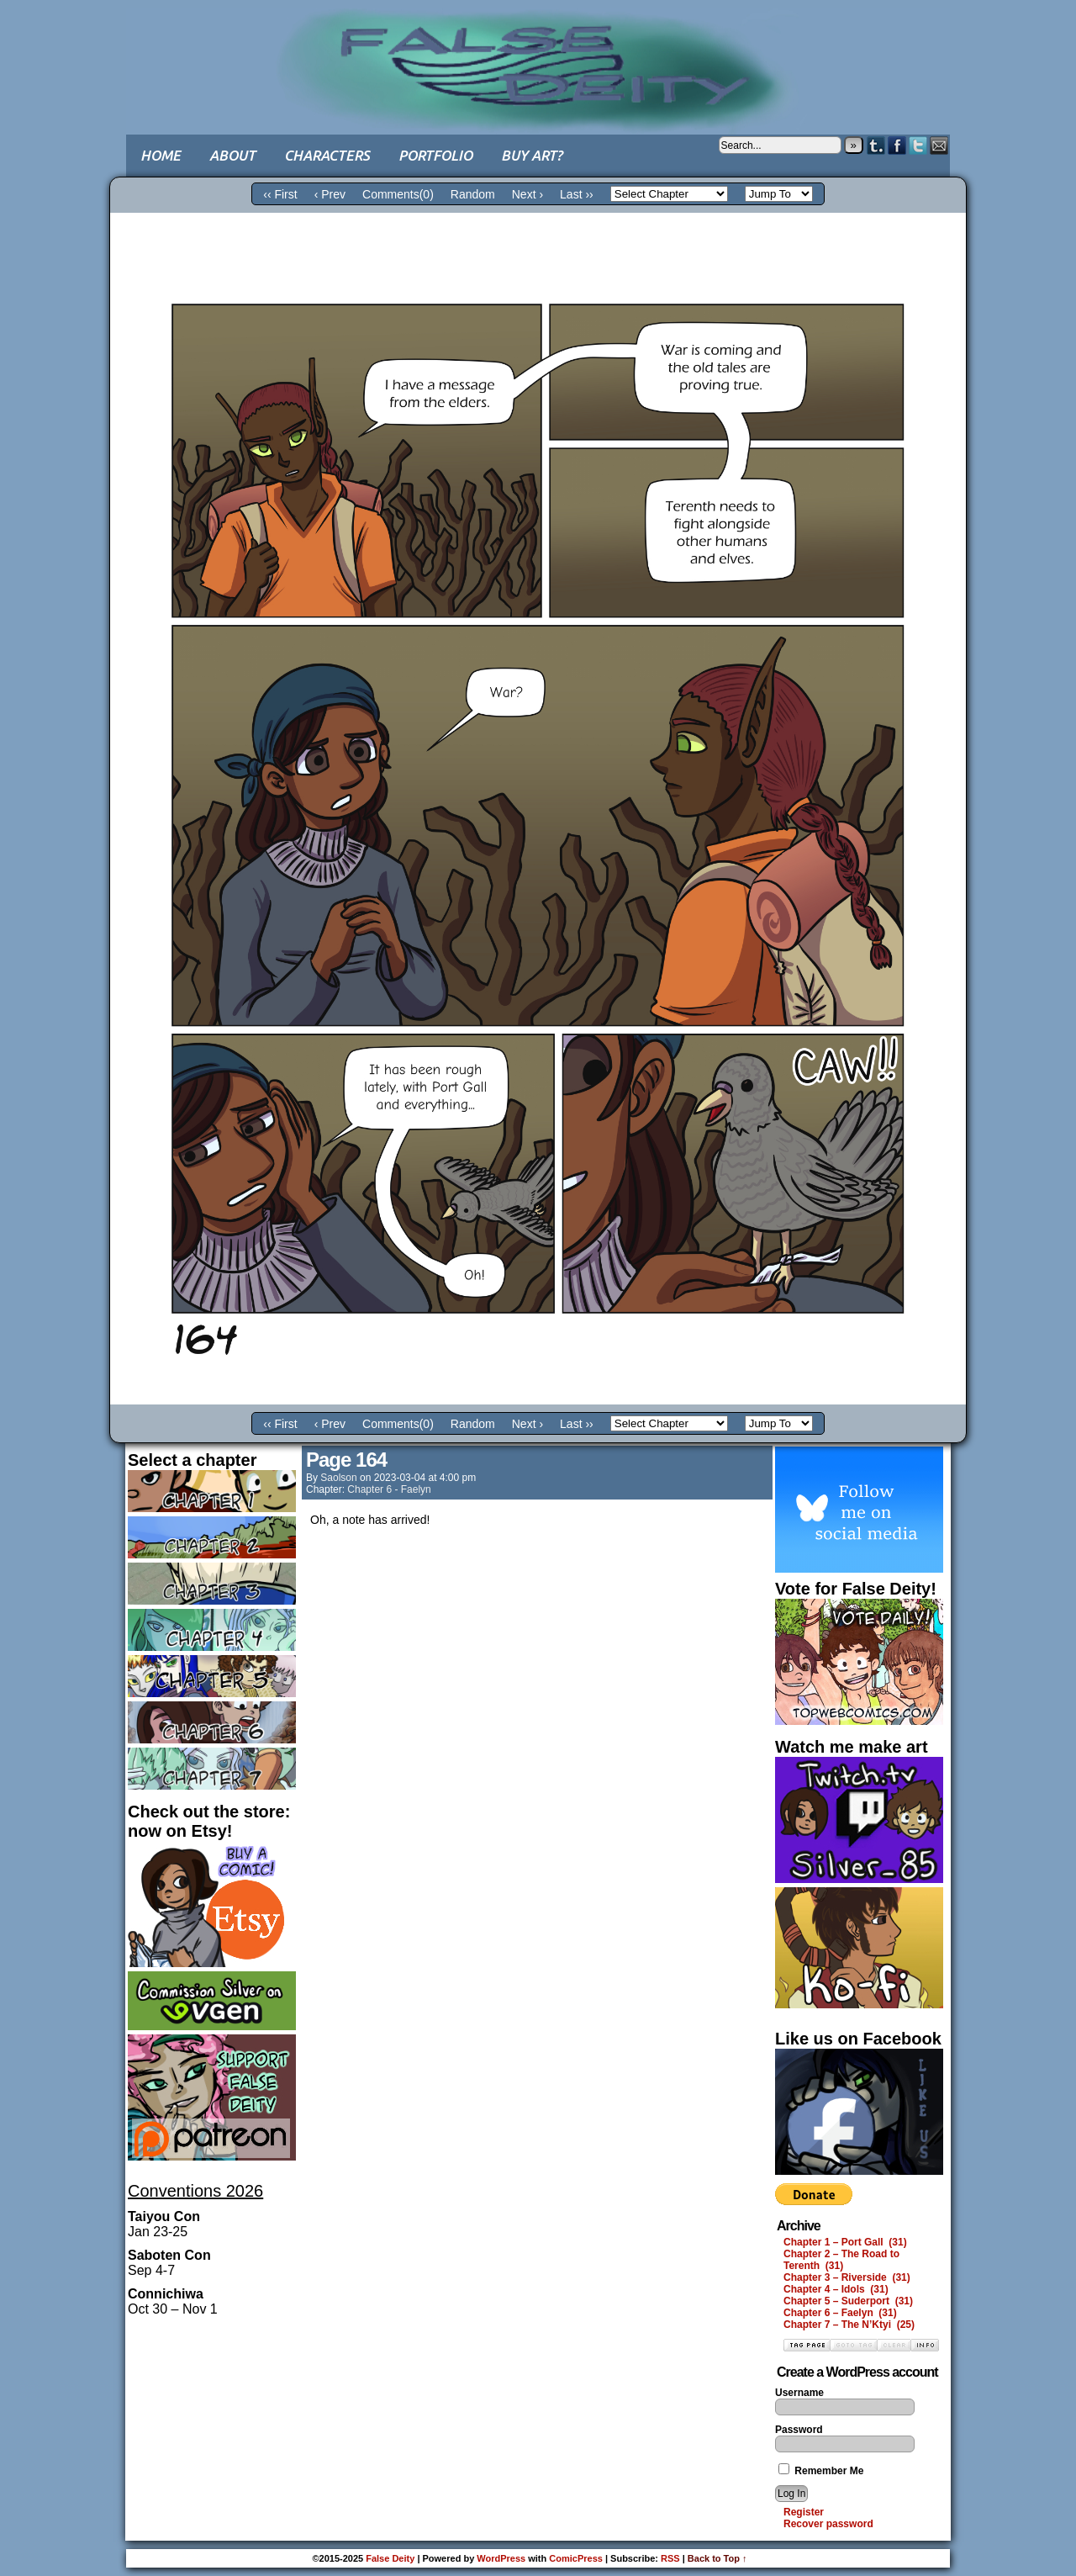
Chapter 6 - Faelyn (388, 1489)
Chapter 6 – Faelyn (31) (840, 2313)
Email (939, 145)
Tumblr (876, 145)
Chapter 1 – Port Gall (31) (845, 2242)
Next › (527, 194)
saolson (338, 1478)
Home (160, 155)
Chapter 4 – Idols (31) (836, 2289)
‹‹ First (280, 194)
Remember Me (820, 2471)
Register (803, 2512)
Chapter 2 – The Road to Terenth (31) (841, 2260)
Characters (327, 155)
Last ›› (576, 194)
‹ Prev (329, 194)
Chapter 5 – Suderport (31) (848, 2301)
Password (799, 2430)
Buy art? (531, 155)
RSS (670, 2558)
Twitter (918, 145)
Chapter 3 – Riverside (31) (846, 2277)
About (232, 155)
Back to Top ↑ (717, 2558)
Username (799, 2393)
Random (473, 194)
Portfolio (435, 155)
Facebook (897, 145)
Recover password (828, 2524)
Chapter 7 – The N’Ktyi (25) (849, 2324)
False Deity (538, 54)
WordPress (501, 2558)
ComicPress (576, 2558)
